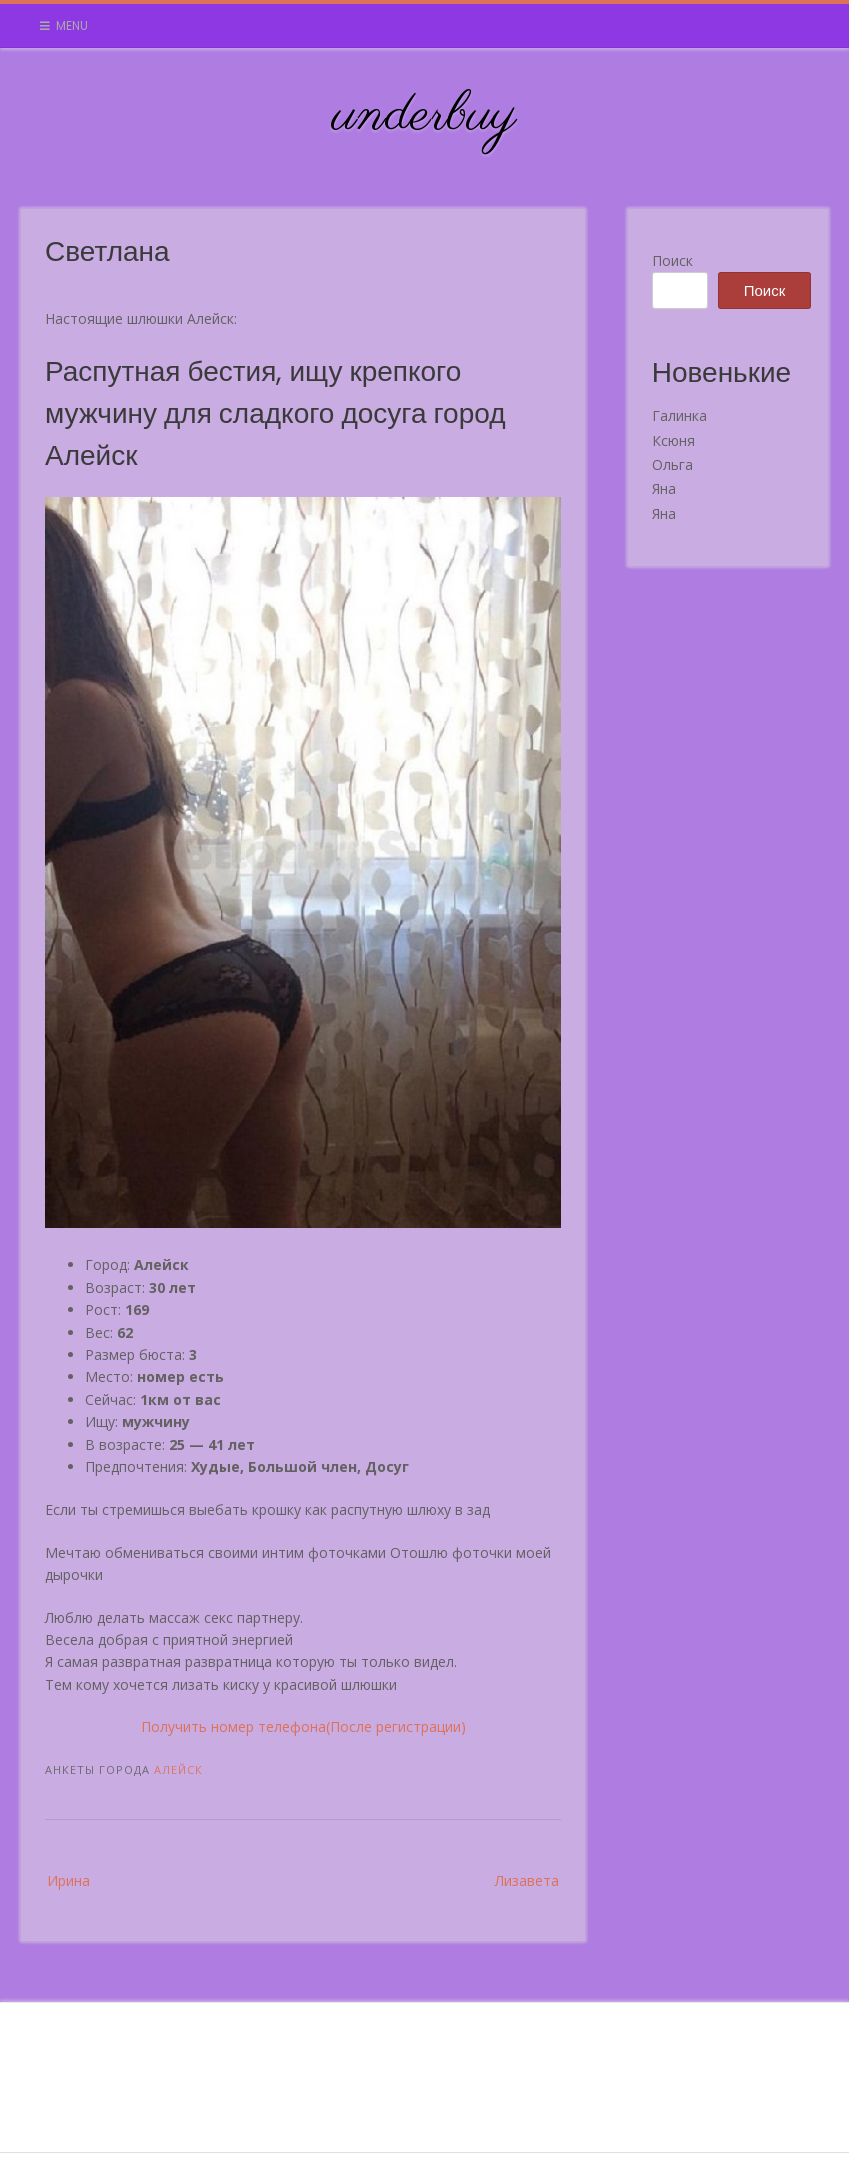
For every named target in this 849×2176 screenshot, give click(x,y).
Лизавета (527, 1880)
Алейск (178, 1769)
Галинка (679, 415)
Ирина (68, 1880)
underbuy (424, 116)
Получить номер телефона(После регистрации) (303, 1726)
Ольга (672, 464)
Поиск (672, 260)
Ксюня (673, 440)
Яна (664, 488)
